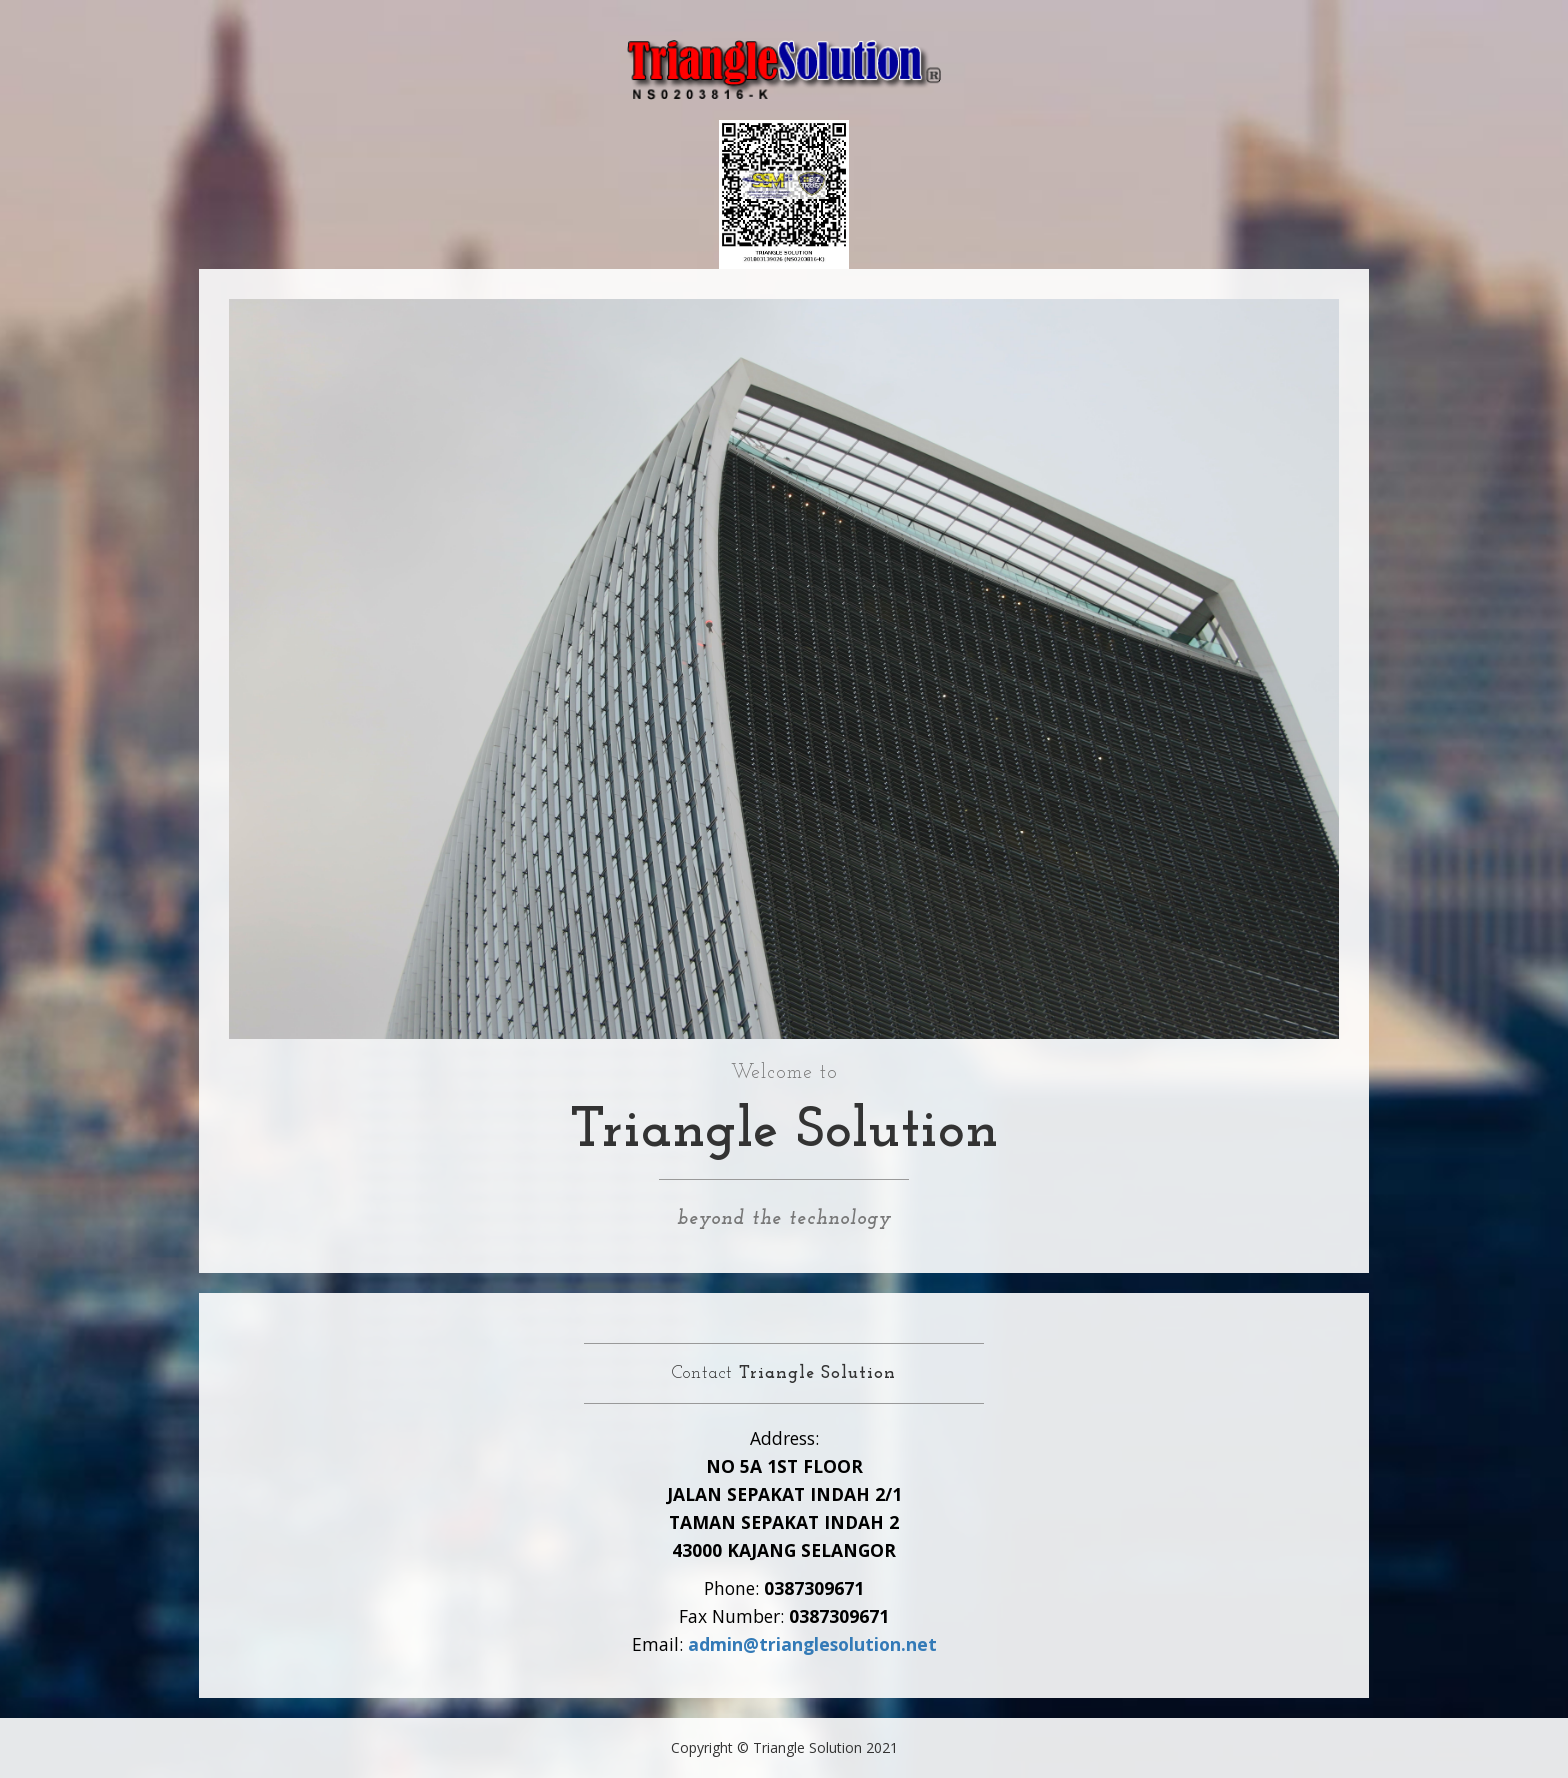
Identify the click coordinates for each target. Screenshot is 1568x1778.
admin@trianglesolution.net (812, 1644)
